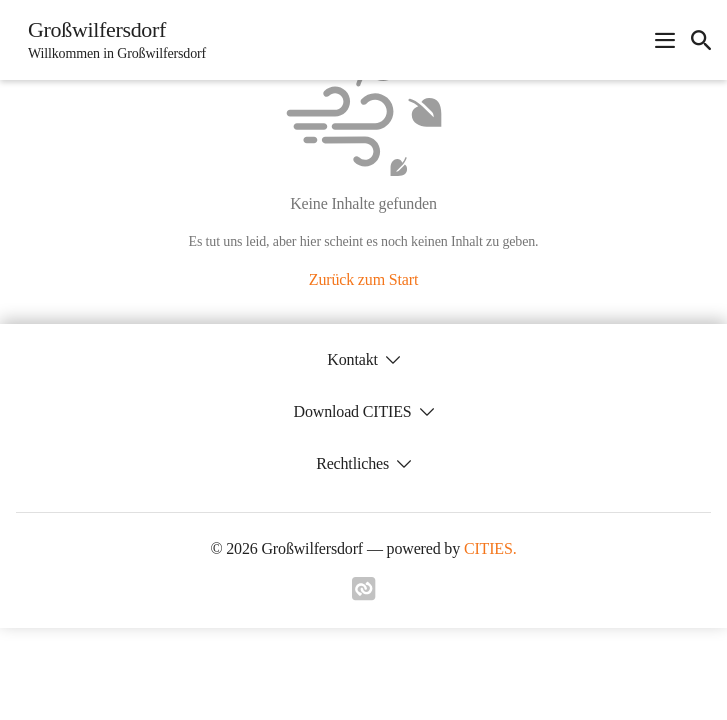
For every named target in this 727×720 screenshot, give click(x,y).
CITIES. (490, 548)
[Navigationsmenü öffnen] (665, 40)
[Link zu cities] (364, 595)
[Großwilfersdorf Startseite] (111, 40)
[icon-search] (701, 40)
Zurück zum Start (363, 279)
